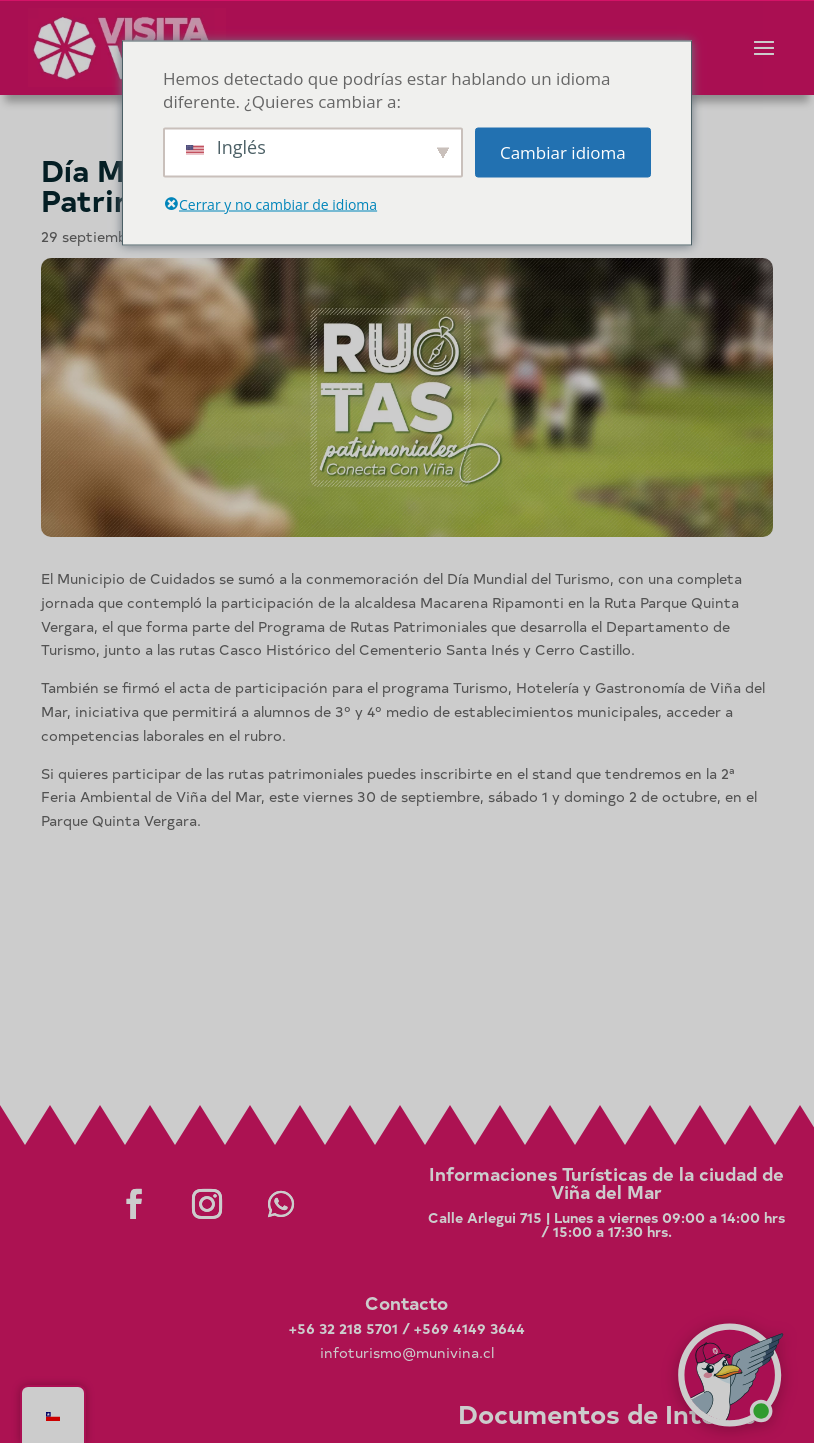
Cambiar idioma (563, 152)
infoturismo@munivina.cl (407, 1352)
